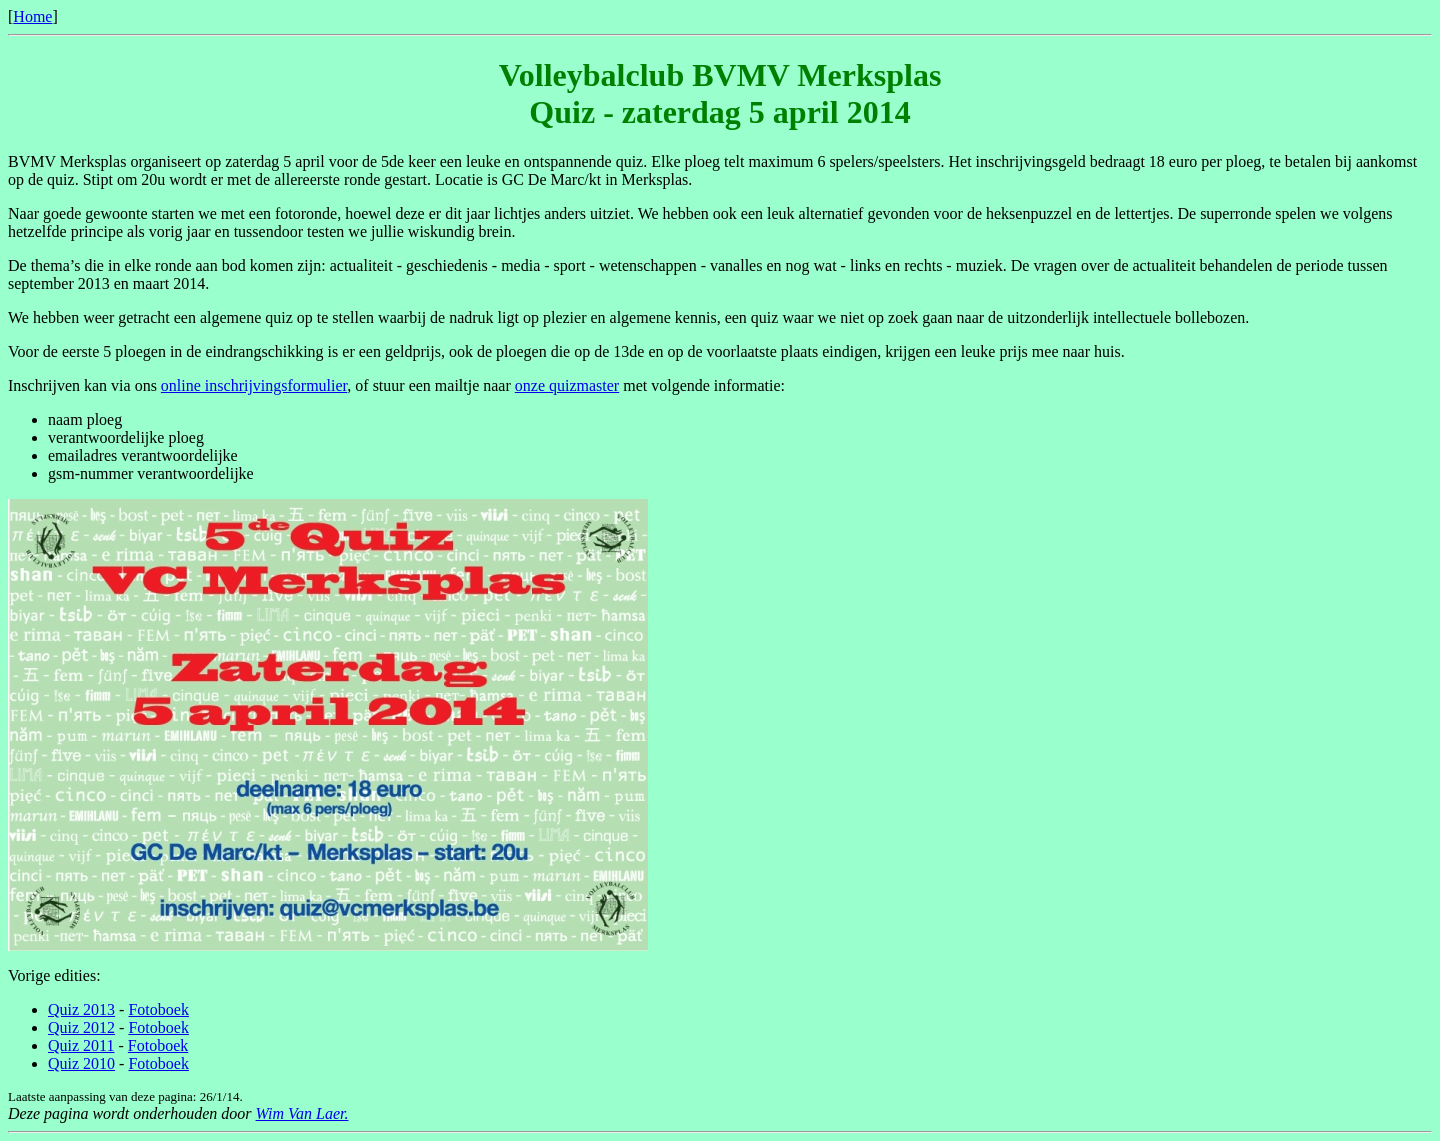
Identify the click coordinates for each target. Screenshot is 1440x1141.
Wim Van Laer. (302, 1113)
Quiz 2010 (81, 1063)
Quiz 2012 (81, 1027)
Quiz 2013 (81, 1009)
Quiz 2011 (81, 1045)
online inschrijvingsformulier (254, 385)
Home (32, 16)
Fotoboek (158, 1009)
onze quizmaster (567, 385)
